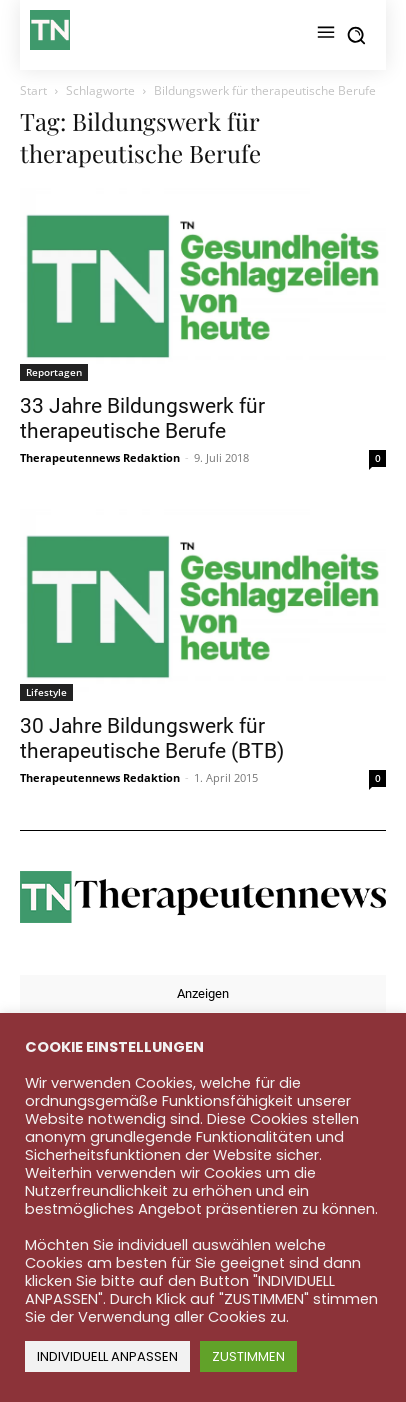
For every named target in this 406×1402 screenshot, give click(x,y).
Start (33, 90)
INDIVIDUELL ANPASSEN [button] (107, 1356)
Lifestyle (46, 692)
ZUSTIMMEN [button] (248, 1356)
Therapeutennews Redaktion (100, 457)
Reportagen (54, 372)
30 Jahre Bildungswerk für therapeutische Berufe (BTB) (152, 738)
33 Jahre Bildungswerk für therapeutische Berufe (142, 418)
